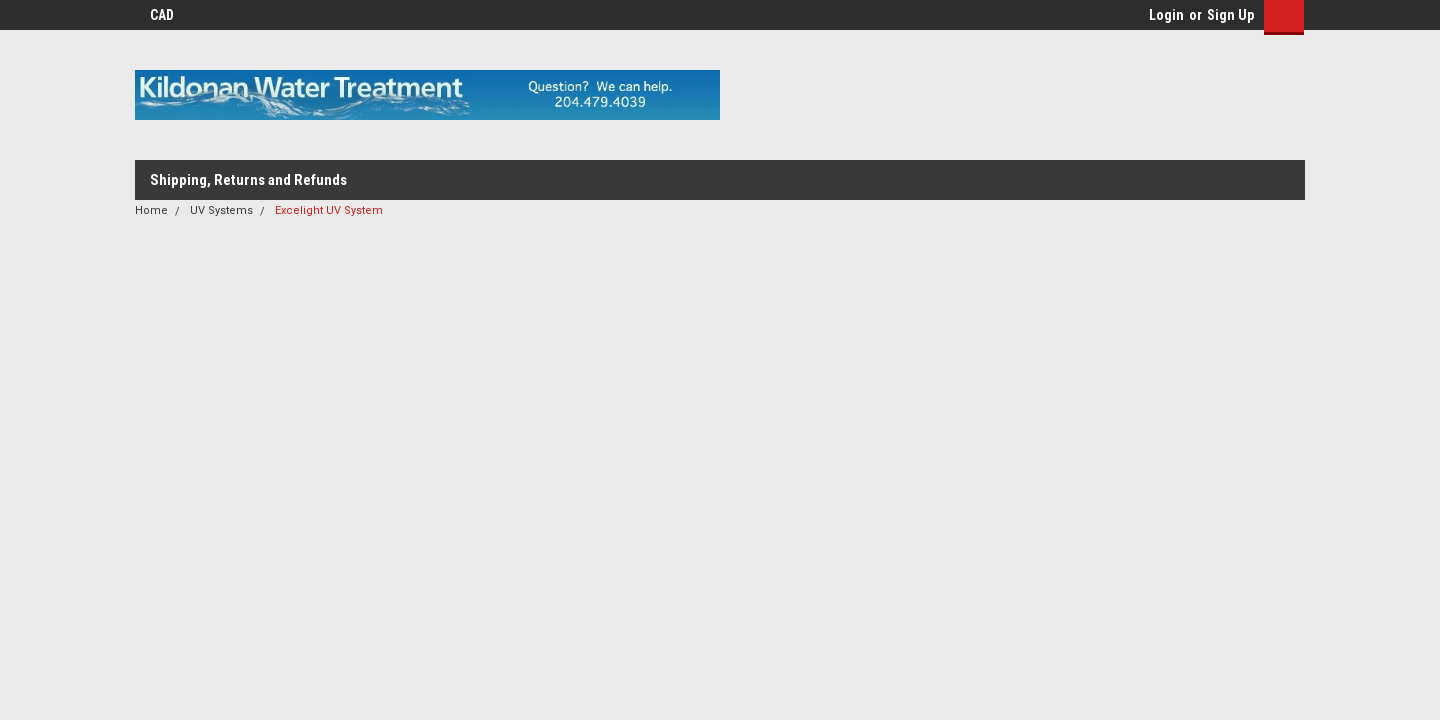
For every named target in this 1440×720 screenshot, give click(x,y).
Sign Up (1230, 15)
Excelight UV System (329, 210)
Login (1166, 15)
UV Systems (221, 210)
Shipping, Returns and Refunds (248, 180)
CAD (169, 15)
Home (151, 210)
